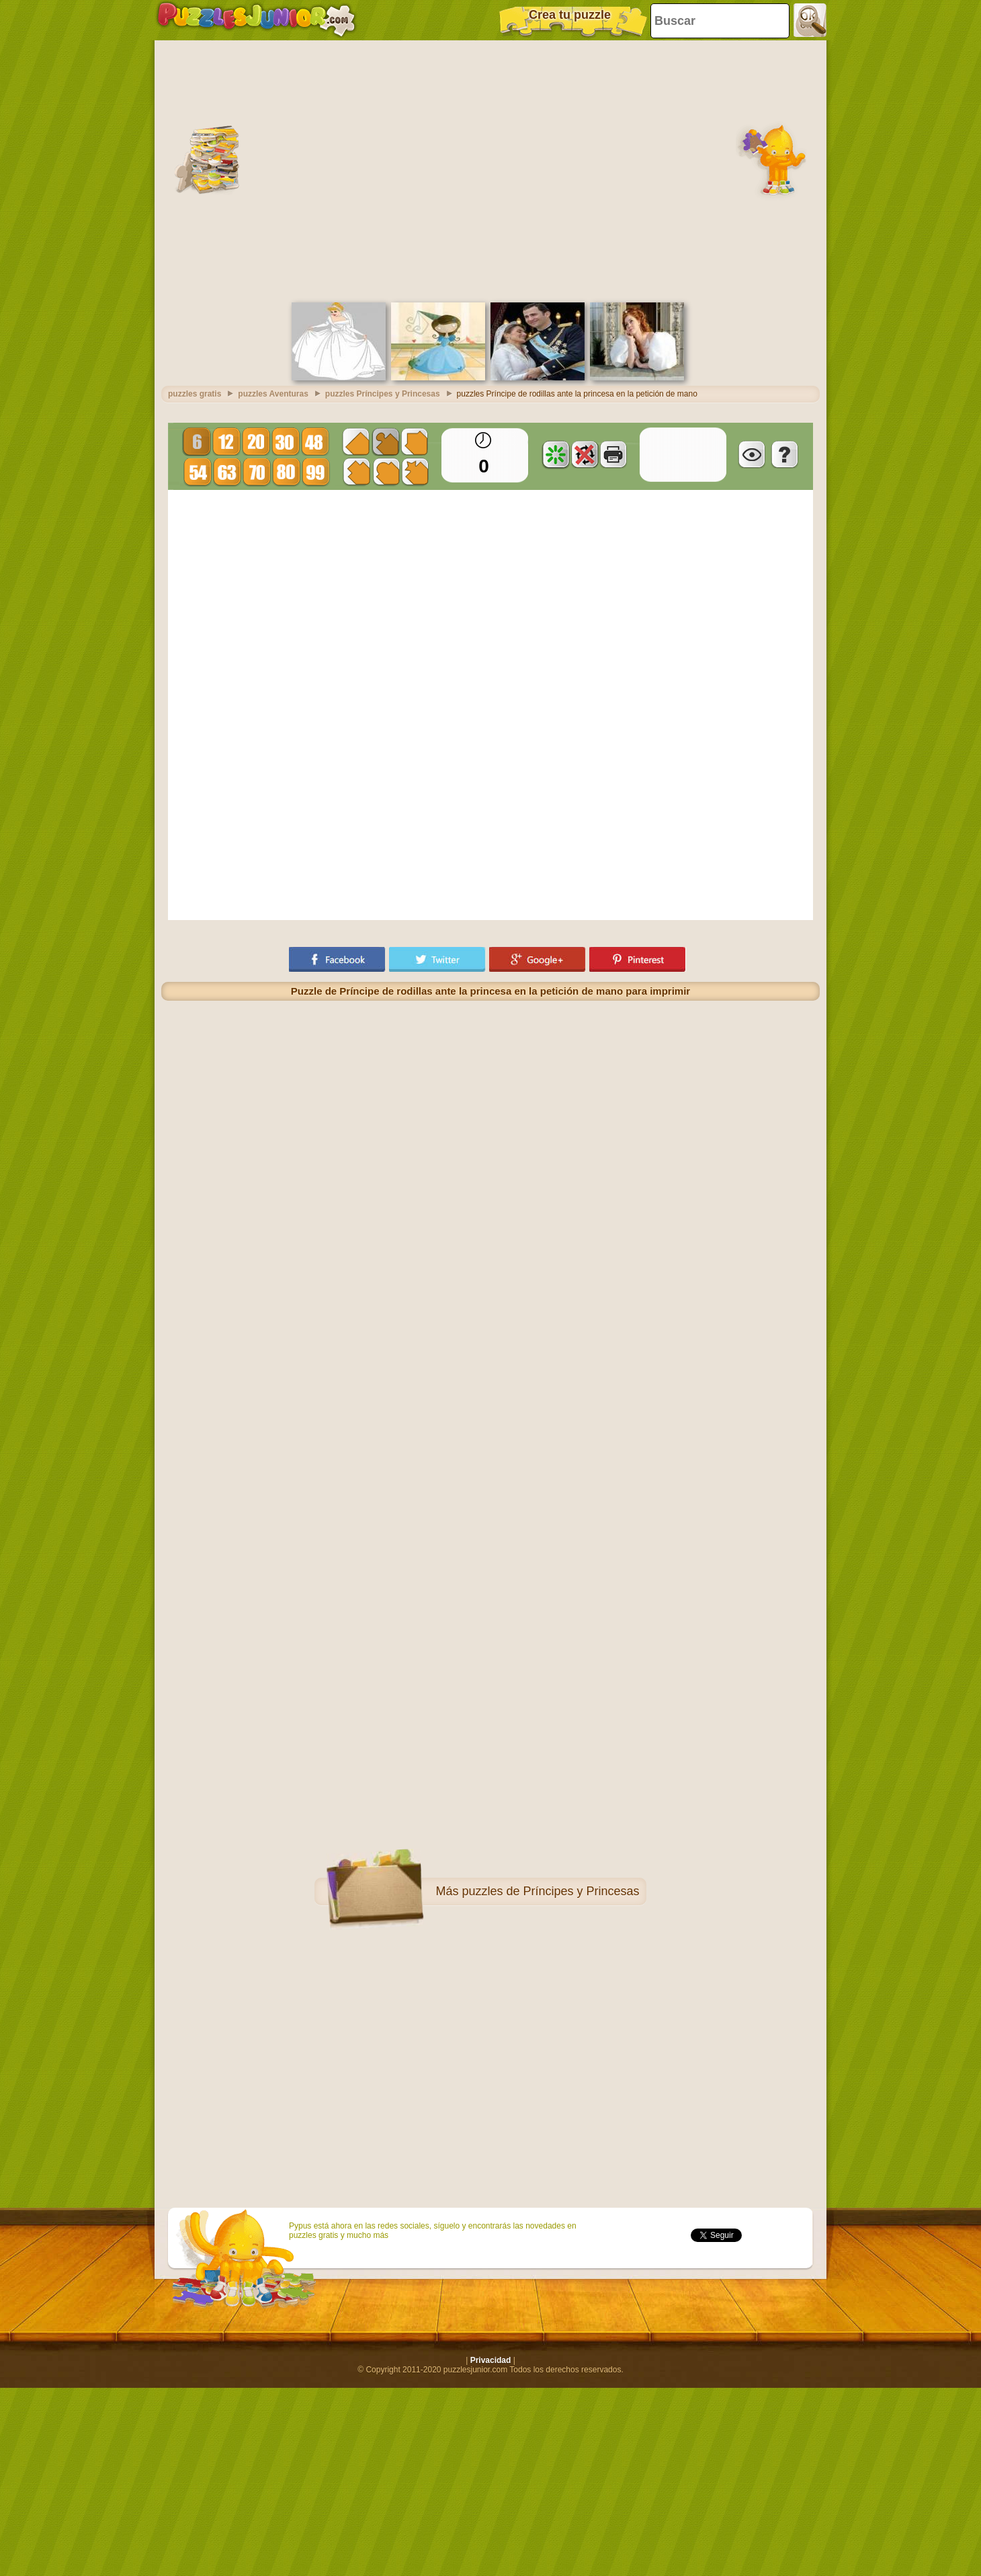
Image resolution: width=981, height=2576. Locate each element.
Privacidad (490, 2360)
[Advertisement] (126, 170)
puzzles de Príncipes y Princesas (550, 1891)
